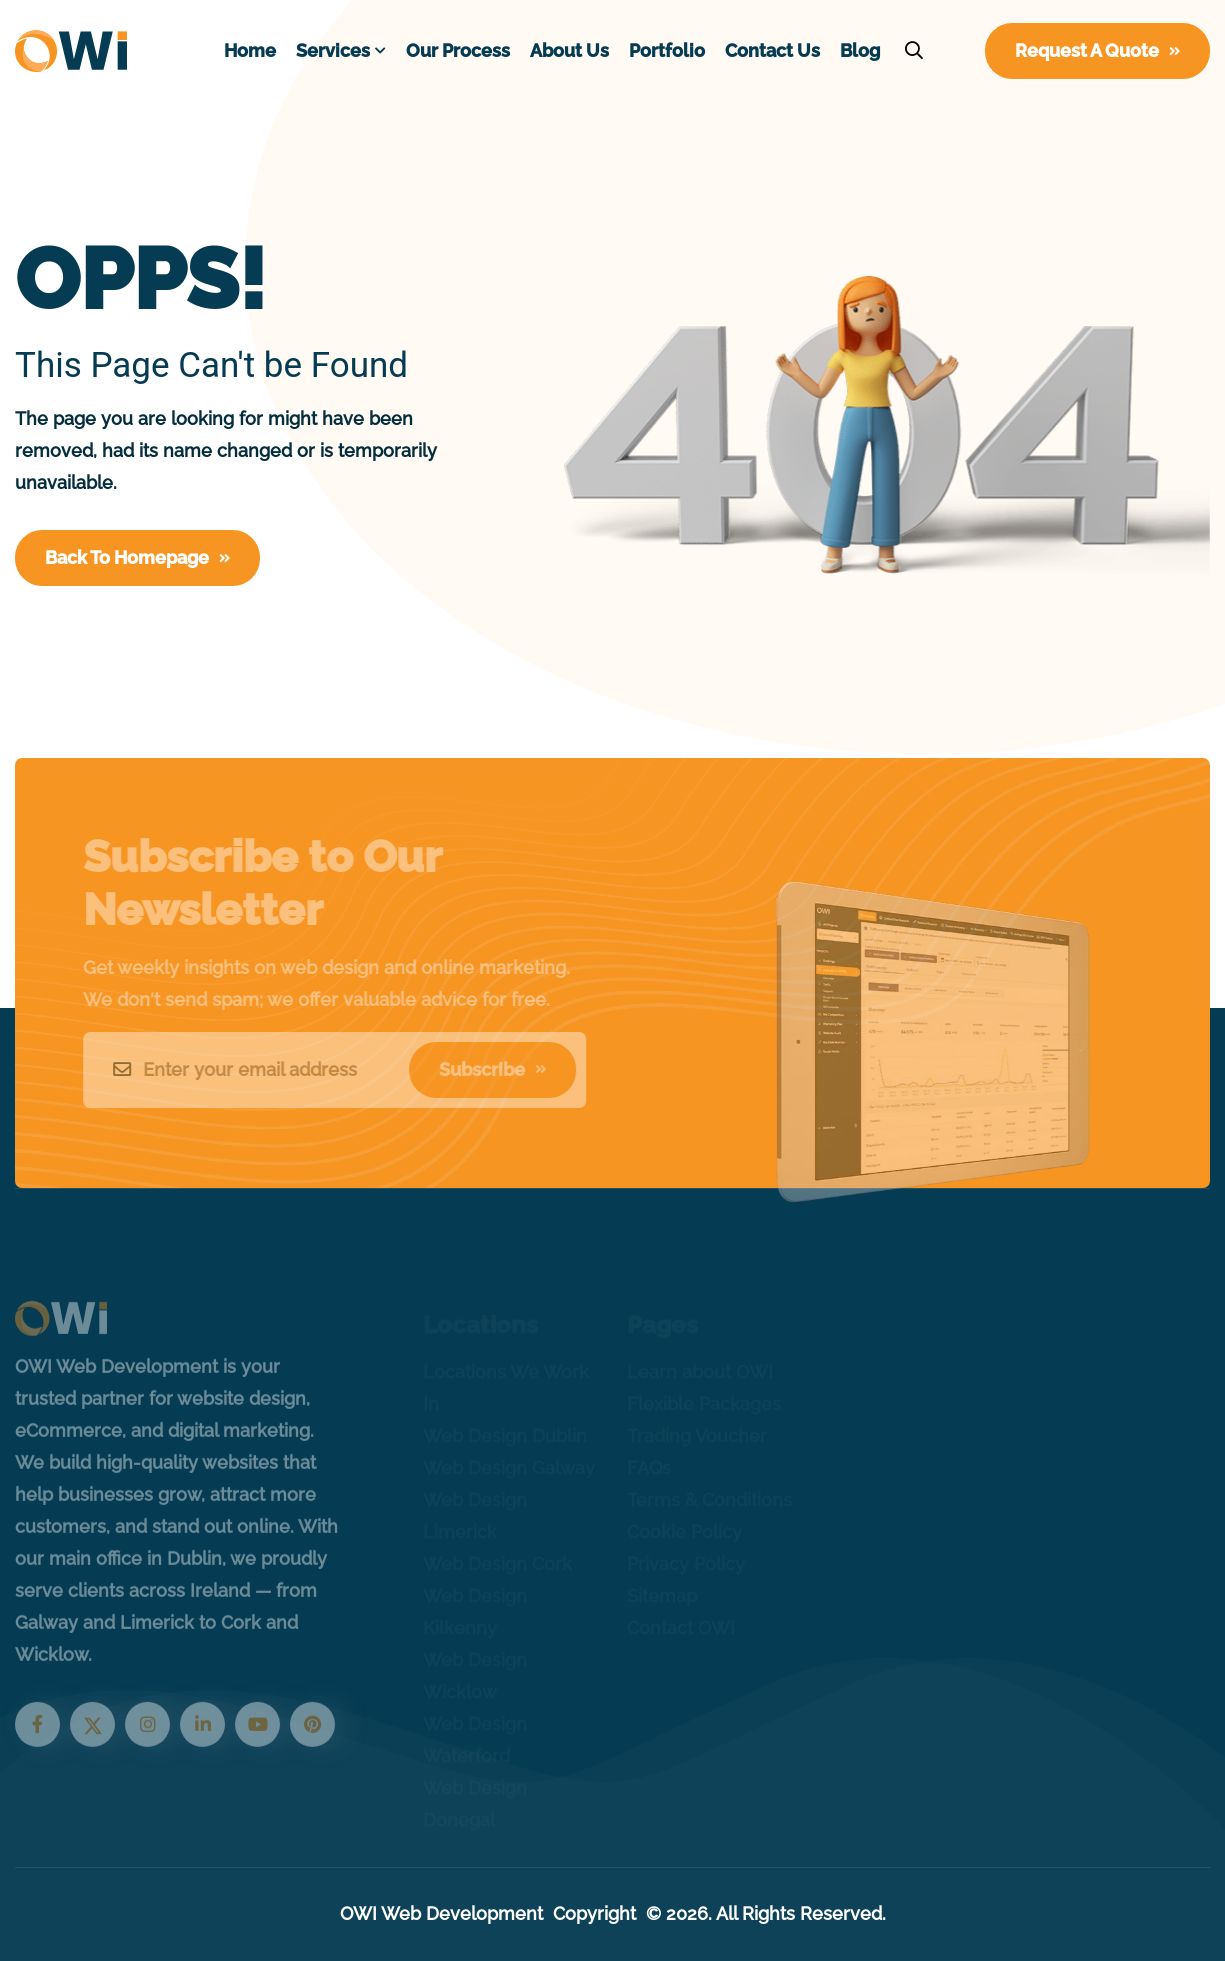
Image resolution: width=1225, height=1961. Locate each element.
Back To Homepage (137, 557)
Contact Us (772, 50)
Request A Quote (1097, 50)
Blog (860, 50)
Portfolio (667, 50)
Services (333, 50)
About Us (569, 50)
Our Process (458, 50)
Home (250, 50)
